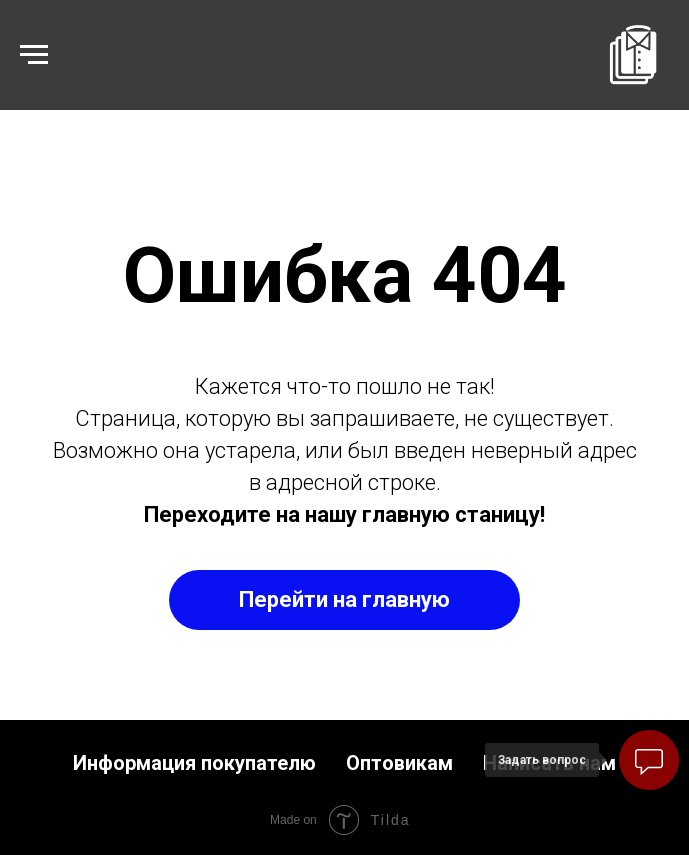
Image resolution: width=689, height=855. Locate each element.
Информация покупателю (194, 763)
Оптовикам (399, 763)
